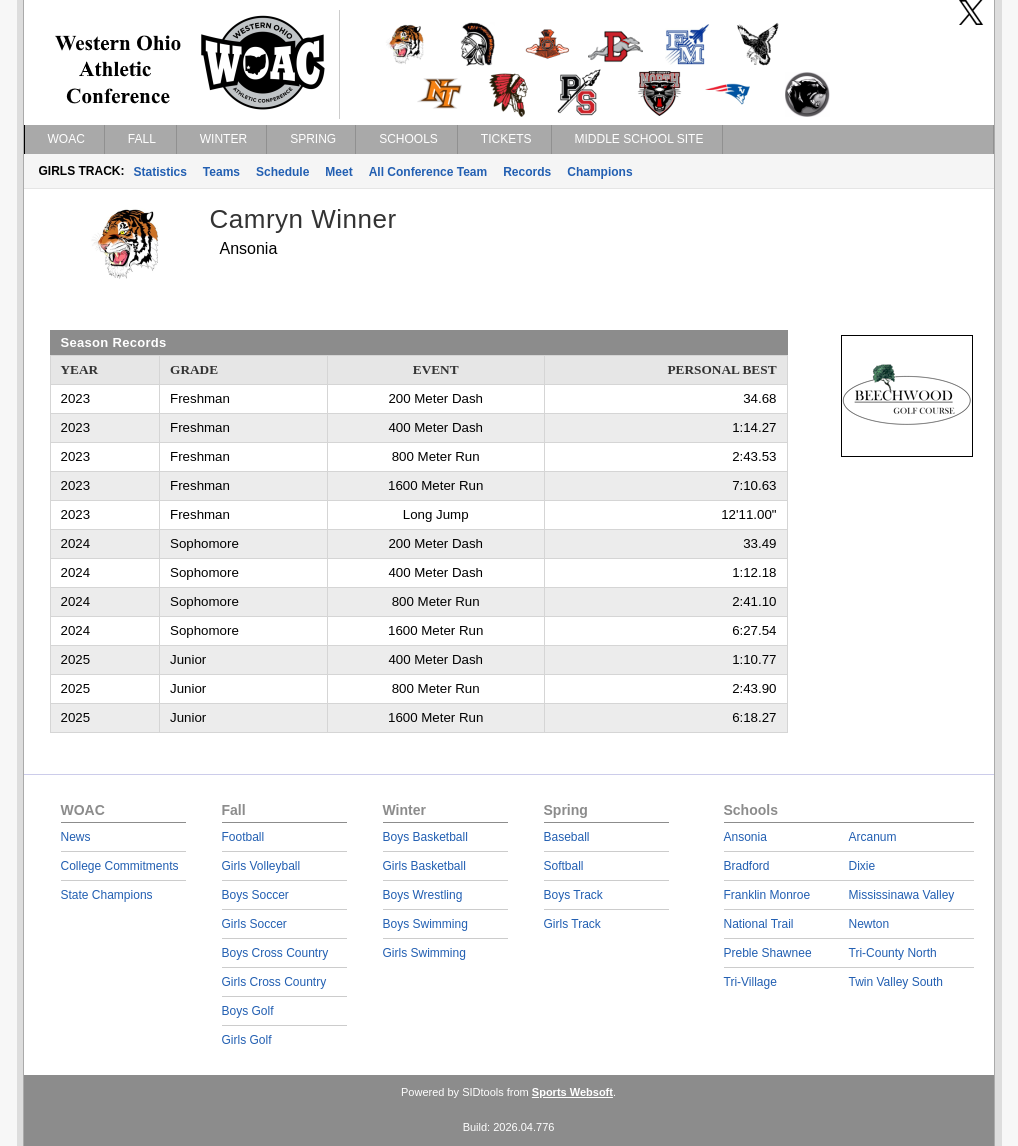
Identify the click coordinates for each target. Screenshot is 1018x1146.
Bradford (747, 866)
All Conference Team (428, 172)
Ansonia (745, 837)
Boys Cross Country (275, 953)
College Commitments (120, 866)
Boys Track (573, 895)
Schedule (282, 172)
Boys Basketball (425, 837)
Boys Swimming (425, 924)
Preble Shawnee (768, 953)
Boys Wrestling (423, 895)
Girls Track (572, 924)
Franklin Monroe (767, 895)
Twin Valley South (896, 982)
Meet (338, 172)
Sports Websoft (572, 1092)
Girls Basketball (424, 866)
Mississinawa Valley (902, 895)
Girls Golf (247, 1040)
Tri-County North (893, 953)
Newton (869, 924)
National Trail (759, 924)
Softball (564, 866)
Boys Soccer (255, 895)
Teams (221, 172)
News (76, 837)
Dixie (862, 866)
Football (243, 837)
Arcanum (873, 837)
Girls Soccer (254, 924)
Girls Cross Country (274, 982)
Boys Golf (248, 1011)
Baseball (567, 837)
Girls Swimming (424, 953)
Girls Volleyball (261, 866)
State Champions (107, 895)
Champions (599, 172)
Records (527, 172)
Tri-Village (750, 982)
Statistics (160, 172)
